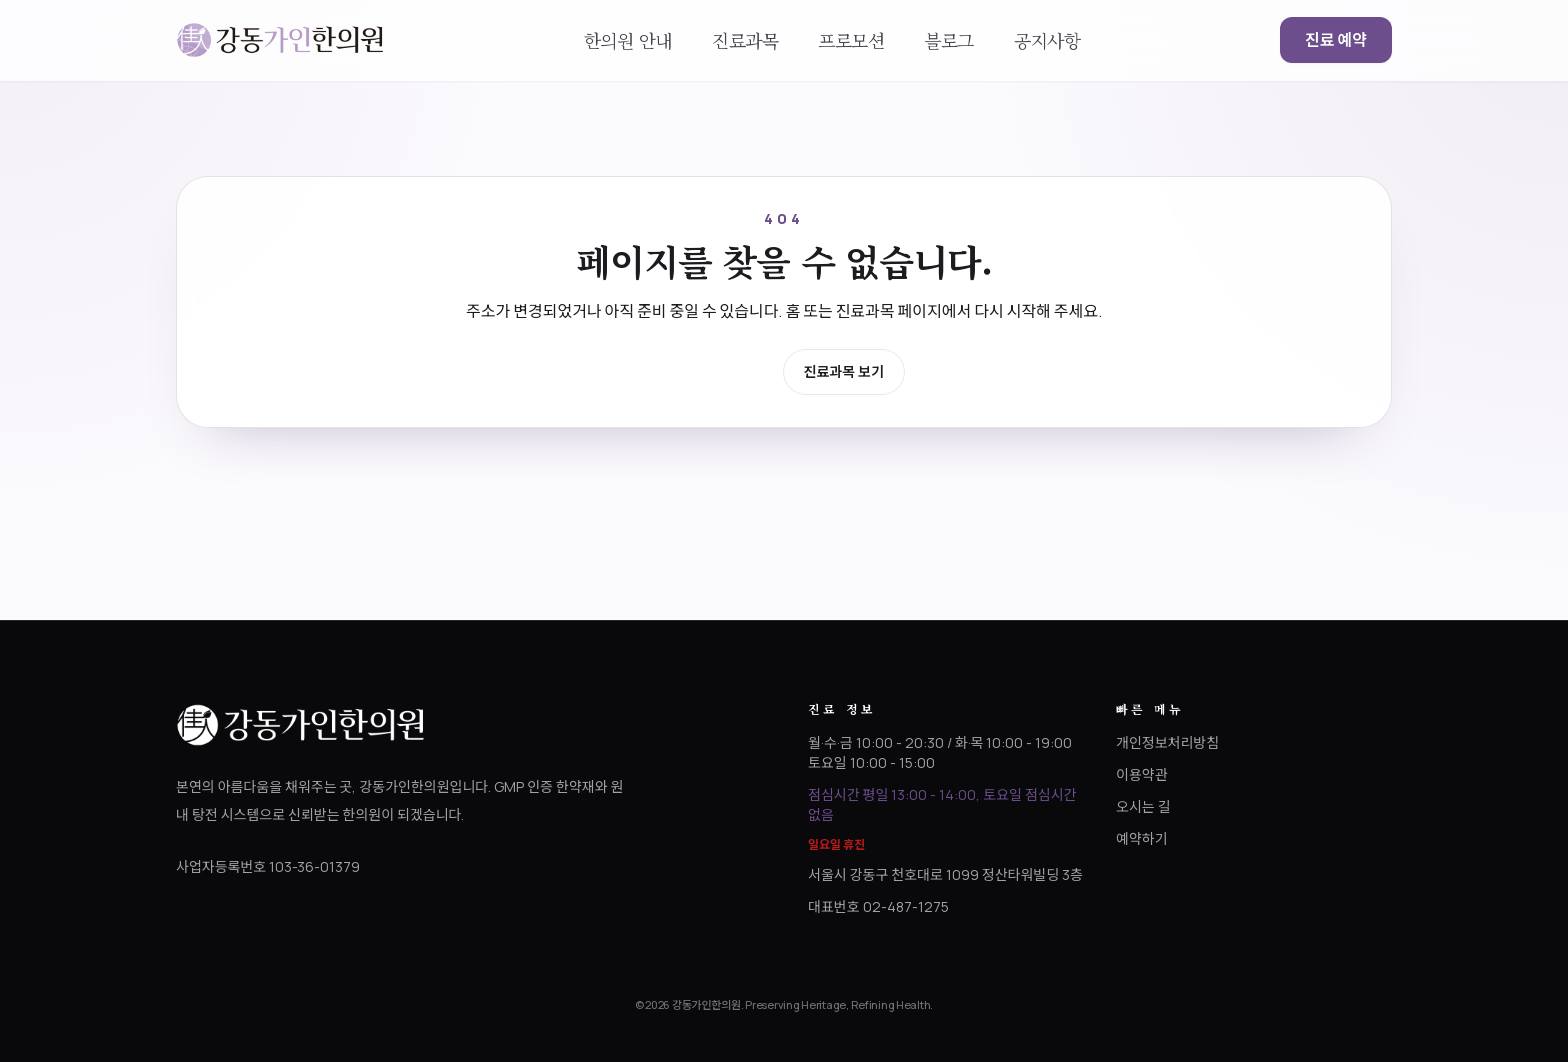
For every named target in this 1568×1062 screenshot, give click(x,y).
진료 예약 (1336, 40)
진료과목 (745, 40)
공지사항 (1047, 40)
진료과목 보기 (844, 371)
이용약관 (1142, 774)
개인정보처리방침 (1167, 742)
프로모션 (851, 40)
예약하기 (1142, 838)
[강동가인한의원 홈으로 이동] (280, 40)
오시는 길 (1143, 806)
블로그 (949, 40)
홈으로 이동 (716, 370)
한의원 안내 (628, 40)
